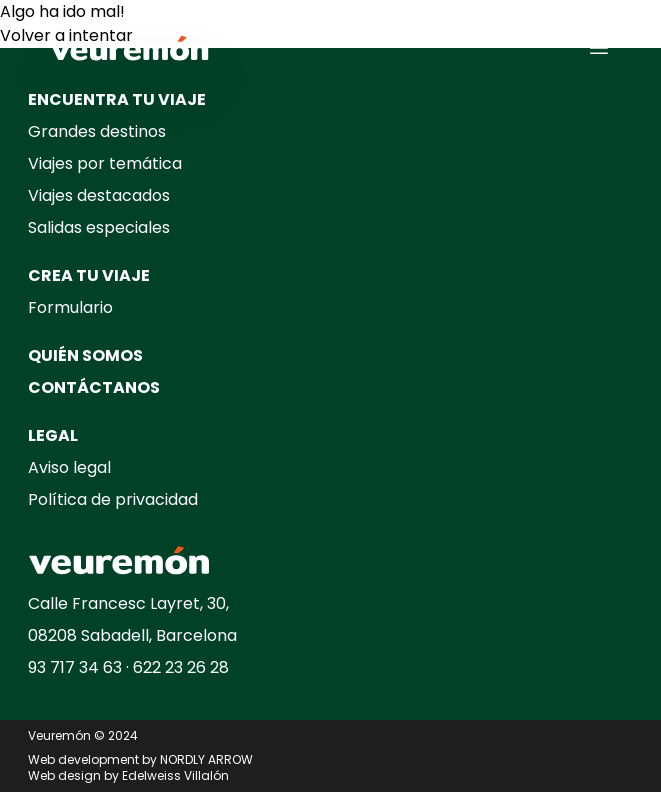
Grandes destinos (97, 131)
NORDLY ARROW (206, 759)
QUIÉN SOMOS (85, 355)
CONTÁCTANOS (94, 387)
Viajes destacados (99, 195)
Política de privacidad (113, 499)
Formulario (70, 307)
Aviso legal (69, 467)
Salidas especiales (99, 227)
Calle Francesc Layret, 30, (128, 603)
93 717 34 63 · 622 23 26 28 (128, 667)
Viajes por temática (105, 163)
